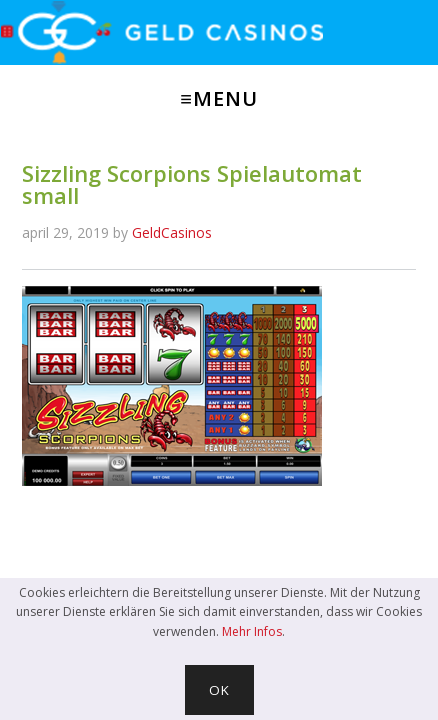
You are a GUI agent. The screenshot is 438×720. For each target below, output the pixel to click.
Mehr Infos (252, 631)
